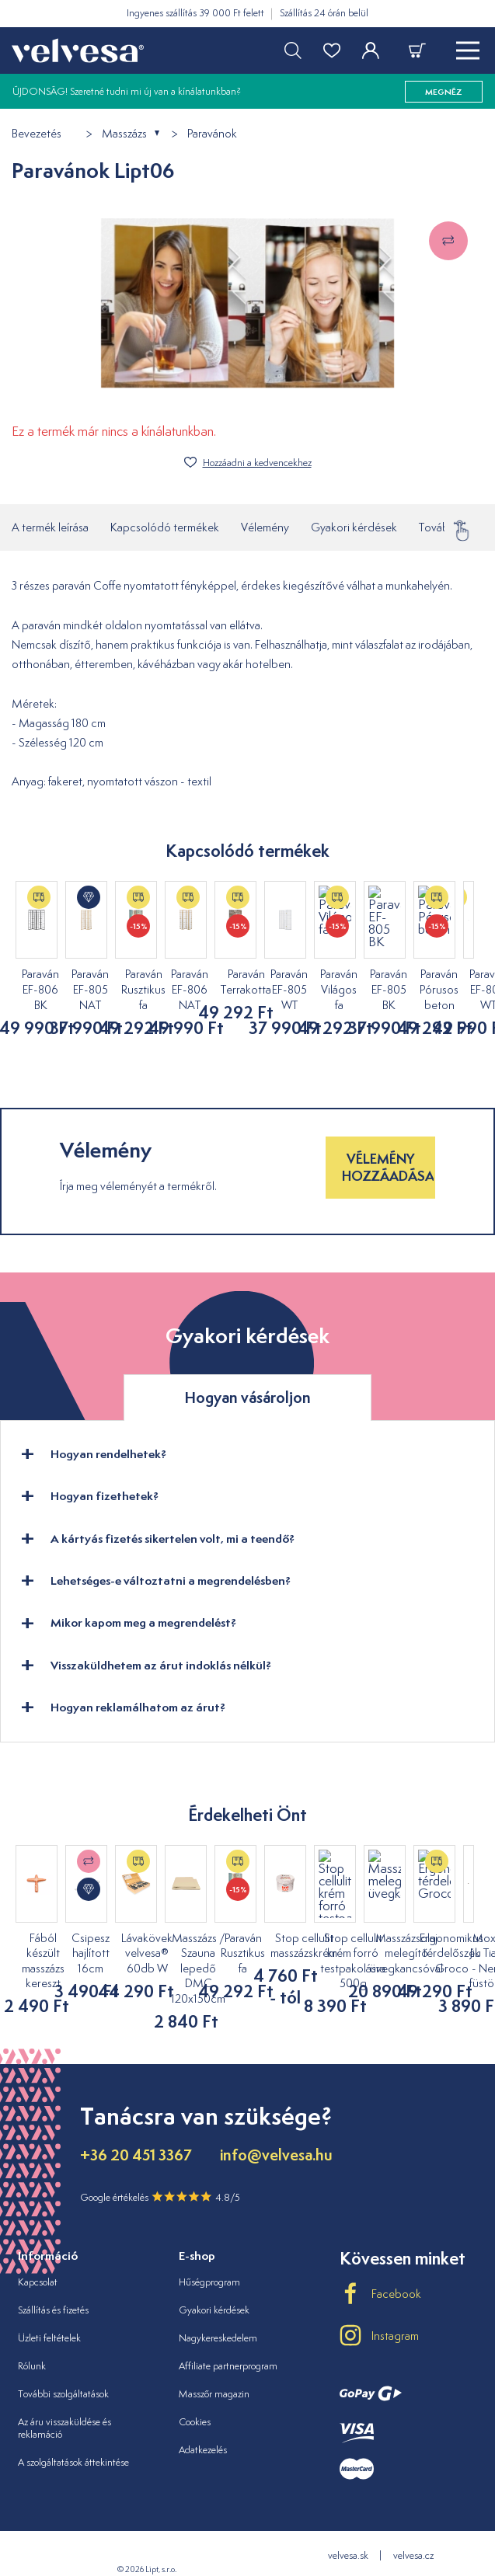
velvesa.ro (381, 2550)
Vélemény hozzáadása (388, 1151)
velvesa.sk (348, 2525)
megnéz (443, 91)
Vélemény (265, 527)
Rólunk (32, 2334)
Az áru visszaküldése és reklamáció (64, 2397)
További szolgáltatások (63, 2362)
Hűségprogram (209, 2250)
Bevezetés (36, 134)
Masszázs (124, 134)
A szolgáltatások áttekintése (73, 2431)
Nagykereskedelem (218, 2306)
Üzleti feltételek (49, 2306)
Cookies (195, 2390)
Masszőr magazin (214, 2362)
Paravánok (212, 134)
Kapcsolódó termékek (164, 527)
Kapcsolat (38, 2250)
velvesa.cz (413, 2525)
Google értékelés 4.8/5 (160, 2167)
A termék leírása (50, 527)
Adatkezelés (203, 2418)
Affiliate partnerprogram (228, 2334)
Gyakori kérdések (354, 527)
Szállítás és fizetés (53, 2278)
